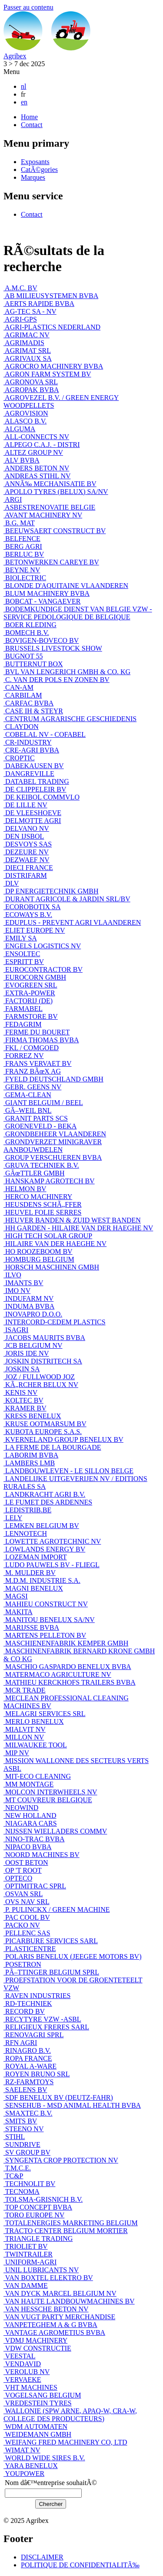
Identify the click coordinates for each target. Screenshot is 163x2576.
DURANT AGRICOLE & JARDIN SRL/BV (66, 899)
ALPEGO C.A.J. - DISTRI (41, 444)
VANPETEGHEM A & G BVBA (50, 2324)
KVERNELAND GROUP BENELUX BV (63, 1439)
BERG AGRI (22, 546)
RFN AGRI (20, 2042)
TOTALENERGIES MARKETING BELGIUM (70, 2223)
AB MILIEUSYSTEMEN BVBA (50, 295)
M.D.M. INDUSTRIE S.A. (41, 1580)
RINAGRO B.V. (27, 2050)
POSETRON (22, 1964)
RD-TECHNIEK (27, 2003)
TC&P (13, 2176)
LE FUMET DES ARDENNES (47, 1502)
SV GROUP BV (26, 2152)
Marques (33, 177)
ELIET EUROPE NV (34, 930)
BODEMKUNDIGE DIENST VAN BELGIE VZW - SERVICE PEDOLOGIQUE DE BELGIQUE (77, 613)
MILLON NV (23, 1737)
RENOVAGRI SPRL (33, 2035)
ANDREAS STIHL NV (37, 476)
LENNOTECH (25, 1533)
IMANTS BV (23, 1282)
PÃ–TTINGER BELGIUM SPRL (51, 1972)
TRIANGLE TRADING (38, 2238)
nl (23, 86)
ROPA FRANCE (27, 2058)
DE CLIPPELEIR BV (34, 789)
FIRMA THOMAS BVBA (41, 1040)
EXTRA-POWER (29, 993)
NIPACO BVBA (27, 1847)
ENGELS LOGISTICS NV (42, 946)
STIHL (14, 2136)
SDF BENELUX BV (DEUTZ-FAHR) (58, 2097)
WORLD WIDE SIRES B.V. (44, 2458)
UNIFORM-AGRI (30, 2262)
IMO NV (16, 1290)
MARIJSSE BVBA (31, 1627)
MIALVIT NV (24, 1729)
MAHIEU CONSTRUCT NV (45, 1604)
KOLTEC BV (23, 1400)
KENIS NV (20, 1392)
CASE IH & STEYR (33, 711)
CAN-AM (18, 687)
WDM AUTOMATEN (35, 2426)
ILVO (12, 1275)
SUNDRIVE (21, 2144)
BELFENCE (21, 538)
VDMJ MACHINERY (35, 2340)
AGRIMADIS (23, 342)
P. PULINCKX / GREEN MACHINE (56, 1909)
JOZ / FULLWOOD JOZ (39, 1376)
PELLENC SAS (26, 1933)
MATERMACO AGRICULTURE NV (57, 1674)
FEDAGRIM (22, 1024)
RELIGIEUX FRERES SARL (46, 2027)
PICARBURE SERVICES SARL (50, 1941)
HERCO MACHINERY (37, 1196)
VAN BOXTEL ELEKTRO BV (48, 2277)
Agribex (14, 56)
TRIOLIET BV (25, 2246)
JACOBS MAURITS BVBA (44, 1337)
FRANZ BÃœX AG (32, 1071)
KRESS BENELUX (32, 1416)
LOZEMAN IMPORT (35, 1557)
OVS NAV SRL (26, 1901)
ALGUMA (19, 429)
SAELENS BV (25, 2089)
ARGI (12, 499)
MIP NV (16, 1753)
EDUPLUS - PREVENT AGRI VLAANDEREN (72, 922)
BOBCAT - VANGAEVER (41, 601)
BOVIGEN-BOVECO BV (41, 640)
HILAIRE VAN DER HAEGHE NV (54, 1243)
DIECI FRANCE (28, 867)
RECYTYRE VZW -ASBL (42, 2019)
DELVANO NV (26, 828)
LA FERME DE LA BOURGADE (52, 1447)
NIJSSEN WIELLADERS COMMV (55, 1831)
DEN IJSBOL (23, 836)
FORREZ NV (23, 1055)
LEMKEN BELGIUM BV (41, 1525)
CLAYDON (21, 726)
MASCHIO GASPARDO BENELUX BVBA (67, 1666)
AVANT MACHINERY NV (42, 515)
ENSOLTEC (21, 953)
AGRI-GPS (20, 319)
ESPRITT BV (23, 961)
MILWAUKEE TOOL (35, 1745)
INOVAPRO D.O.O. (32, 1314)
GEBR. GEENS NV (32, 1087)
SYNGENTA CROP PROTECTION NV (60, 2160)
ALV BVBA (21, 460)
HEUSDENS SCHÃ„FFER (42, 1204)
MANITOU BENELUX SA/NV (49, 1619)
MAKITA (18, 1611)
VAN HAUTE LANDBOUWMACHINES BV (69, 2301)
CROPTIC (19, 758)
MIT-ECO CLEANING (37, 1776)
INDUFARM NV (28, 1298)
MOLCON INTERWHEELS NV (50, 1792)
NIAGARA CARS (30, 1823)
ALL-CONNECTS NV (36, 436)
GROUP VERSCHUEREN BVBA (52, 1157)
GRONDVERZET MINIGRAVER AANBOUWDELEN (52, 1145)
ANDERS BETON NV (36, 468)
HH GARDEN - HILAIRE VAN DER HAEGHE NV (78, 1228)
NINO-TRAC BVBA (33, 1839)
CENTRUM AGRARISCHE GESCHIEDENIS (69, 718)
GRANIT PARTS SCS (35, 1118)
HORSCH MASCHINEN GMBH (51, 1267)
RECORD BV (24, 2011)
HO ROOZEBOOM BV (38, 1251)
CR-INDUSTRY (27, 742)
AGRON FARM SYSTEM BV (47, 374)
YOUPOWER (23, 2473)
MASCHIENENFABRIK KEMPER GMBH (65, 1643)
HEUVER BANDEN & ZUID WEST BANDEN (72, 1220)
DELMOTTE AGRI (32, 820)
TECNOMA (21, 2191)
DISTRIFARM (25, 875)
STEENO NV (23, 2129)
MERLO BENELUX (33, 1721)
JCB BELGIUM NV (33, 1345)
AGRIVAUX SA (27, 358)
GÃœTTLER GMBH (33, 1173)
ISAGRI (15, 1329)
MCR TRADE (24, 1690)
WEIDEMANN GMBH (37, 2434)
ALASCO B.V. (25, 421)
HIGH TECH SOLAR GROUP (47, 1235)
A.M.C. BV (20, 288)
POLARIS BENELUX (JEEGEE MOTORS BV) (72, 1956)
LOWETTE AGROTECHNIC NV (52, 1541)
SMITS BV (20, 2121)
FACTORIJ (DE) (28, 1000)
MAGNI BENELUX (33, 1588)
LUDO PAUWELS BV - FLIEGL (51, 1564)
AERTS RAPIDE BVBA (38, 303)
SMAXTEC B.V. (28, 2113)
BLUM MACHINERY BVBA (46, 593)
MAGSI (15, 1596)
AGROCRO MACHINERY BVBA (53, 366)
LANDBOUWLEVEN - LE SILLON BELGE (68, 1470)
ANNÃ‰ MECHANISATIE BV (49, 483)
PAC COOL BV (26, 1917)
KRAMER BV (25, 1408)
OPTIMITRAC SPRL (34, 1886)
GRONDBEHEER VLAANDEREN (54, 1134)
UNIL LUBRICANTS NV (41, 2270)
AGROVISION (25, 413)
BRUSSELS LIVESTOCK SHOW (52, 648)
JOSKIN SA (21, 1369)
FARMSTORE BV (30, 1016)
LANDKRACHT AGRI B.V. (44, 1494)
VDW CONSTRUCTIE (37, 2348)
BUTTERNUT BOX (33, 664)
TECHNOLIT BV (29, 2183)
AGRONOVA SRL (30, 382)
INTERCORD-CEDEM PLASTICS (54, 1322)
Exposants (35, 161)
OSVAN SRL (23, 1894)
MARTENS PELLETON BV (44, 1635)
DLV (11, 883)
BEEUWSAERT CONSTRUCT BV (54, 530)
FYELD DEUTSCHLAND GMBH (53, 1079)
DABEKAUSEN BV (33, 765)
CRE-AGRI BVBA (31, 750)
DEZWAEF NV (26, 859)
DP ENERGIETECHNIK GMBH (51, 891)
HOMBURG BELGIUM (38, 1259)
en (24, 102)
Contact (32, 124)
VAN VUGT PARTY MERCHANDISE (59, 2317)
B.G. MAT (19, 523)
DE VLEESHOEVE (32, 812)
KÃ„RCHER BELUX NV (40, 1384)
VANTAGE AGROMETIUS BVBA (54, 2332)
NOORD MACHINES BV (41, 1854)
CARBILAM (22, 695)
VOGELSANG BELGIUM (42, 2395)
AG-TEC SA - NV (30, 311)
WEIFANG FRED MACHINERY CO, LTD (65, 2442)
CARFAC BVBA (28, 703)
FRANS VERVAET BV (37, 1063)
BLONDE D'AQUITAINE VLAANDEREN (65, 585)
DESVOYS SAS (27, 844)
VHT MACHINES (30, 2387)
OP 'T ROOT (22, 1870)
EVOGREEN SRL (30, 985)
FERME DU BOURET (36, 1032)
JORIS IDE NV (26, 1353)
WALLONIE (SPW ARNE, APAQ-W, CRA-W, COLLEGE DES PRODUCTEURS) (70, 2414)
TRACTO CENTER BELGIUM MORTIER (65, 2230)
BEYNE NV (21, 570)
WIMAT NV (21, 2450)
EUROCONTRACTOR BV (43, 969)
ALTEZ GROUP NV (33, 452)
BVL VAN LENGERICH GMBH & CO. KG (66, 671)
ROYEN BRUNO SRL (36, 2074)
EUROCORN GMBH (34, 977)
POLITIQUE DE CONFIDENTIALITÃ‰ (80, 2565)
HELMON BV (25, 1188)
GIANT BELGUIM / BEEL (43, 1102)
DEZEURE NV (26, 852)
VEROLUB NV (26, 2371)
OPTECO (17, 1878)
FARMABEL (23, 1008)
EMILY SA (20, 938)
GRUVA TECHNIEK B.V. (41, 1165)
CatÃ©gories (39, 169)
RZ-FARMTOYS (28, 2082)
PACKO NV (21, 1925)
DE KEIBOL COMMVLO (41, 797)
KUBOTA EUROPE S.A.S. (42, 1431)
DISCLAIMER (42, 2557)
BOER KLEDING (30, 624)
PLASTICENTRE (29, 1948)
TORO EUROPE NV (33, 2215)
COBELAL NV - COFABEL (44, 734)
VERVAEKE (22, 2379)
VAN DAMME (25, 2285)
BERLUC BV (23, 554)
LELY (12, 1517)
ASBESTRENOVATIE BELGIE (49, 507)
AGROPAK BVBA (31, 389)
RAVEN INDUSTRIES (36, 1995)
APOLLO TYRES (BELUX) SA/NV (55, 491)
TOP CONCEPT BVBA (37, 2207)
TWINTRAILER (28, 2254)
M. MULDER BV (29, 1572)
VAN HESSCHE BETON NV (46, 2309)
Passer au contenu (28, 7)
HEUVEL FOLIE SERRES (42, 1212)
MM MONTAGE (28, 1784)
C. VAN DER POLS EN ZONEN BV (56, 679)
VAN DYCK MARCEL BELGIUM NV (59, 2293)
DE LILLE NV (25, 805)
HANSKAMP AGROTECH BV (49, 1181)
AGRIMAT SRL (27, 350)
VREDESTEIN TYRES (37, 2403)
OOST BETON (25, 1862)
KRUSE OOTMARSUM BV (44, 1423)
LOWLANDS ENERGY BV (44, 1549)
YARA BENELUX (30, 2465)
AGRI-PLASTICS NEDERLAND (51, 327)
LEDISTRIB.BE (27, 1510)
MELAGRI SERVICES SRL (44, 1713)
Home (29, 117)
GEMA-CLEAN (27, 1094)
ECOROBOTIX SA (32, 906)
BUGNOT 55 (23, 656)
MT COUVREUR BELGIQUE (47, 1800)
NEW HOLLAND (29, 1815)
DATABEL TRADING (36, 781)
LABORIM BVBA (30, 1455)
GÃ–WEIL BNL (27, 1110)
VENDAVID (22, 2364)
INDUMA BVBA (28, 1306)
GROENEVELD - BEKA (40, 1126)
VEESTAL (19, 2356)
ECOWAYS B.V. (27, 914)
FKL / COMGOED (31, 1047)
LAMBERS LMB (29, 1463)
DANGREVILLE (28, 773)
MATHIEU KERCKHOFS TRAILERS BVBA (69, 1682)
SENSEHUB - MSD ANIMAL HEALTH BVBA (72, 2105)
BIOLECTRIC (24, 577)
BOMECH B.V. (26, 632)
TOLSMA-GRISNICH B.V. (43, 2199)
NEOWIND (20, 1807)
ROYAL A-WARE (30, 2066)
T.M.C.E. (17, 2168)
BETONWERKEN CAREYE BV (51, 562)
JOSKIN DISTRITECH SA (42, 1361)
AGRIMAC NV (26, 335)
